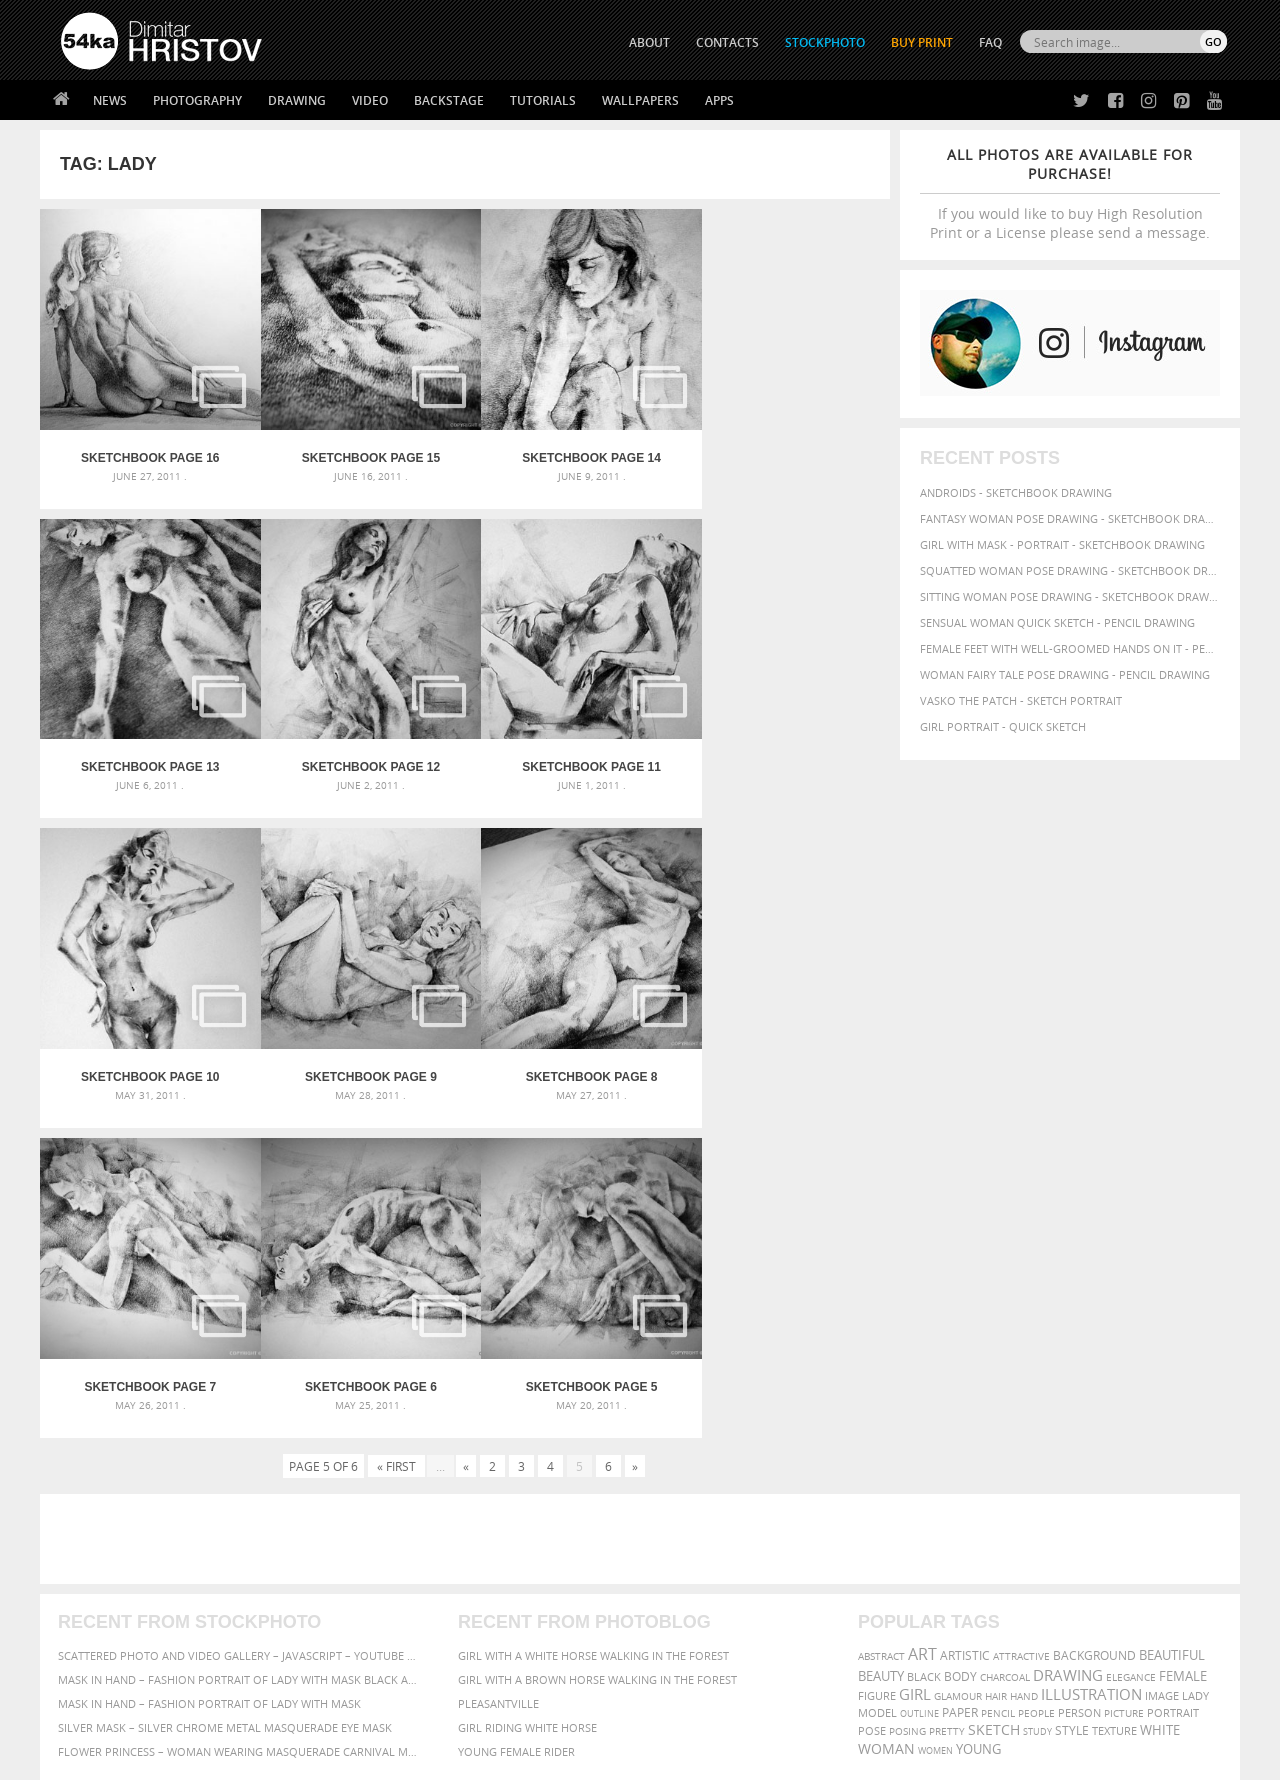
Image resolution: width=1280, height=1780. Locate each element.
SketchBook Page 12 (146, 751)
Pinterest (689, 1619)
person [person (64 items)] (1079, 1379)
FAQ (990, 42)
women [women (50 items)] (935, 1416)
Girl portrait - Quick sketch (1003, 726)
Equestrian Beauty (269, 1711)
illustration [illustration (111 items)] (1091, 1360)
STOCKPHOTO (825, 42)
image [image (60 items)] (1162, 1362)
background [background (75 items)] (1094, 1321)
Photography (197, 100)
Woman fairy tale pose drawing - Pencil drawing (1065, 674)
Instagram (692, 1593)
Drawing (297, 100)
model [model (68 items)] (877, 1378)
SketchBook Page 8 (146, 1053)
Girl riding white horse (527, 1393)
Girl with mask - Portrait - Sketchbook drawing (1062, 544)
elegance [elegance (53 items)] (1131, 1343)
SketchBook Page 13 (784, 450)
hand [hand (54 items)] (1024, 1362)
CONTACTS (727, 42)
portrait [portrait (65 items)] (1173, 1378)
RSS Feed (477, 1711)
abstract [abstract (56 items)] (881, 1322)
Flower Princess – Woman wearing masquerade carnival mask (240, 1417)
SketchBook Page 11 (359, 751)
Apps (719, 100)
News (110, 100)
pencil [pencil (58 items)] (998, 1379)
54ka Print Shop (106, 1540)
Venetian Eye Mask (388, 1711)
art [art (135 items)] (922, 1320)
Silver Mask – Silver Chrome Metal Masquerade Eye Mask (225, 1393)
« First (396, 1132)
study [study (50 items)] (1037, 1397)
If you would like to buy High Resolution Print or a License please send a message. (1070, 193)
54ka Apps (88, 1640)
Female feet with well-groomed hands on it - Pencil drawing (1070, 648)
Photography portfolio (133, 1590)
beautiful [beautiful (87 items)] (1172, 1321)
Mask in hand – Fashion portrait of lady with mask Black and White (240, 1345)
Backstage (449, 100)
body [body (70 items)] (960, 1342)
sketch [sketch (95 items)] (994, 1396)
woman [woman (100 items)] (886, 1414)
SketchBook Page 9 (784, 751)
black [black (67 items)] (924, 1342)
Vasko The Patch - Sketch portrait (1021, 700)
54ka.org (226, 1757)
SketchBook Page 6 (571, 1053)
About (368, 1540)
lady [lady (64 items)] (1195, 1362)
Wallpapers (640, 100)
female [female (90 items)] (1183, 1342)
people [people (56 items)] (1036, 1379)
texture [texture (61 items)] (1114, 1397)
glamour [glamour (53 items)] (958, 1362)
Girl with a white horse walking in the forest (593, 1321)
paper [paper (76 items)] (960, 1378)
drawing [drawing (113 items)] (1068, 1341)
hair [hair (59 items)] (996, 1362)
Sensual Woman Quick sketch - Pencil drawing (1057, 622)
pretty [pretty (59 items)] (947, 1397)
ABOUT (649, 42)
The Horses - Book (113, 1615)
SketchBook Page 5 (784, 1053)
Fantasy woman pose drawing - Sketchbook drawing (1070, 518)
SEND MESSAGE (1051, 1580)
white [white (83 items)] (1160, 1396)
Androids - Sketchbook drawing (1016, 492)
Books (369, 1590)
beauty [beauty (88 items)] (881, 1342)
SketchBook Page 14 (571, 450)
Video (370, 100)
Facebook (690, 1567)
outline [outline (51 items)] (919, 1379)
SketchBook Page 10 (571, 751)
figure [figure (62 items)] (877, 1362)
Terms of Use (337, 1757)
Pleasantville (498, 1369)
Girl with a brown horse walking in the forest (597, 1345)
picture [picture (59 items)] (1124, 1379)
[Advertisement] (644, 1205)
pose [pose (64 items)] (872, 1397)
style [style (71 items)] (1072, 1396)
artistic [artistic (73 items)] (965, 1321)
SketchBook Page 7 (359, 1053)
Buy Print (922, 42)
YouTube (686, 1645)
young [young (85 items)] (978, 1415)
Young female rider (516, 1417)
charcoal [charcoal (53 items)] (1005, 1343)
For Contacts (390, 1640)
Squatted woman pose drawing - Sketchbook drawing (1070, 570)
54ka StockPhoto (111, 1565)
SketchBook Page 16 (146, 450)
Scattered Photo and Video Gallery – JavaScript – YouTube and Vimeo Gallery (240, 1321)
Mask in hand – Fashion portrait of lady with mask (209, 1369)
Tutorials (543, 100)
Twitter (685, 1541)
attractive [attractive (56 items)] (1021, 1322)
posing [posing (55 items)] (907, 1397)
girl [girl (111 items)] (915, 1360)
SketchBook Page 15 (359, 450)
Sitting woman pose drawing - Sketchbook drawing (1070, 596)
